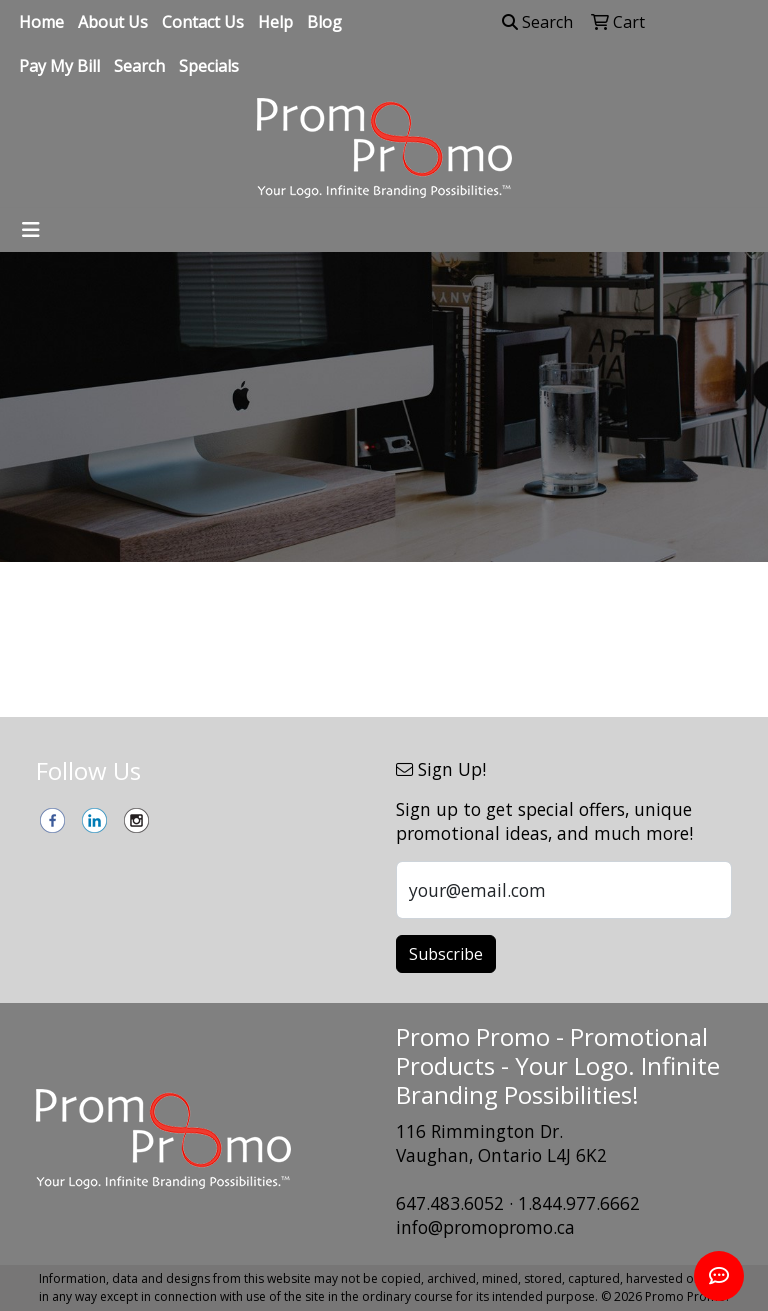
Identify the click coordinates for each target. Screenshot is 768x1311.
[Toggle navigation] (31, 230)
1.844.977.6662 (579, 1203)
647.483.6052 (450, 1203)
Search (139, 66)
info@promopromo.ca (485, 1227)
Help (275, 22)
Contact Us (203, 22)
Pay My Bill (59, 66)
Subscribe (446, 954)
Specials (209, 66)
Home (41, 22)
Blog (324, 22)
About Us (113, 22)
